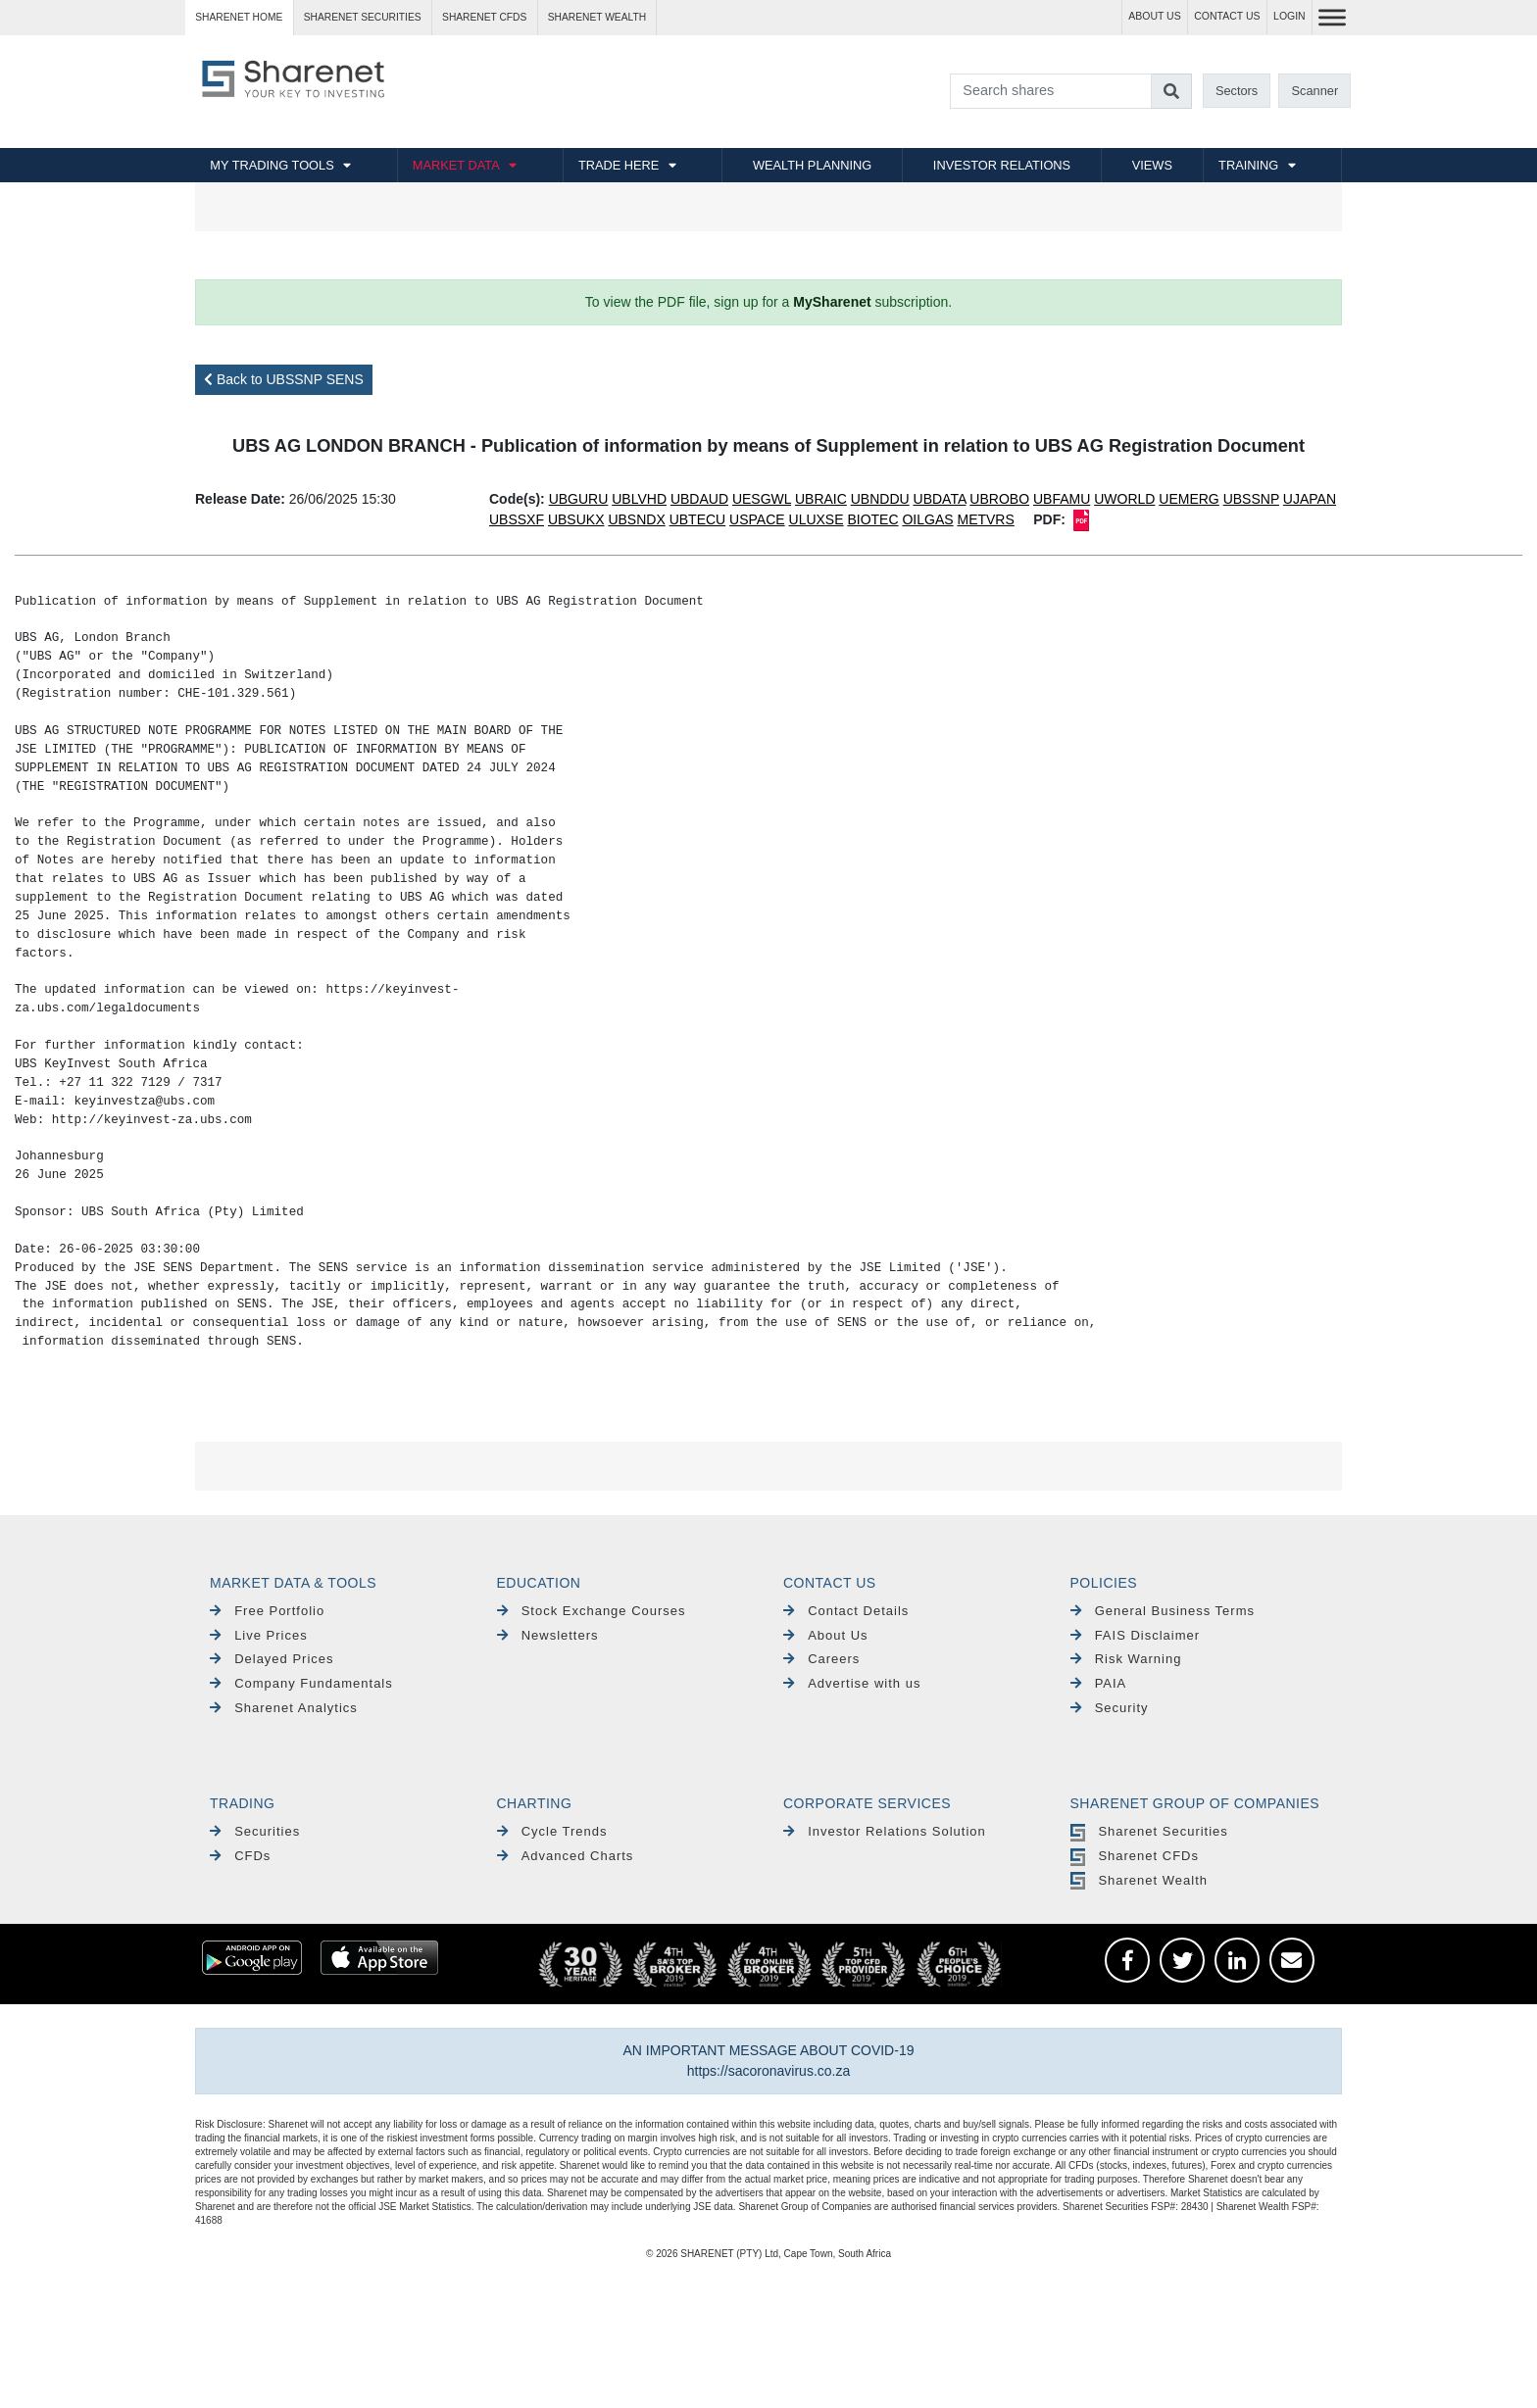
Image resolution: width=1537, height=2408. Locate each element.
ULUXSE (816, 519)
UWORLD (1124, 499)
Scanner (1315, 90)
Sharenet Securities (1149, 1831)
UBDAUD (699, 499)
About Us (825, 1635)
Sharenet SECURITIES (362, 17)
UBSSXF (516, 519)
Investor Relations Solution (884, 1831)
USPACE (757, 519)
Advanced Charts (565, 1855)
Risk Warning (1126, 1658)
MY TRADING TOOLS (271, 165)
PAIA (1098, 1683)
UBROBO (999, 499)
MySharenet (831, 302)
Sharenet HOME (238, 17)
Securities (255, 1831)
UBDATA (940, 499)
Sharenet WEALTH (597, 17)
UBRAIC (821, 499)
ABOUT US (1154, 16)
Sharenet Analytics (284, 1707)
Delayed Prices (272, 1658)
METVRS (985, 519)
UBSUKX (576, 519)
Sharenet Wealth (1139, 1880)
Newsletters (548, 1635)
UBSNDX (636, 519)
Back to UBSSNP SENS (284, 379)
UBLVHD (639, 499)
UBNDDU (880, 499)
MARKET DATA (456, 165)
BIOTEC (872, 519)
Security (1109, 1707)
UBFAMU (1061, 499)
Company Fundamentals (301, 1683)
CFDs (240, 1855)
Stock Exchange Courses (591, 1610)
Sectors (1236, 90)
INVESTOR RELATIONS (1001, 165)
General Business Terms (1163, 1610)
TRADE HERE (618, 165)
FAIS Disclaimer (1135, 1635)
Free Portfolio (267, 1610)
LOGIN (1289, 16)
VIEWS (1152, 165)
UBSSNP (1251, 499)
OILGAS (927, 519)
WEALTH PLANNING (812, 165)
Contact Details (846, 1610)
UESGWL (761, 499)
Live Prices (259, 1635)
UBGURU (579, 499)
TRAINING (1248, 165)
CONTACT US (1227, 16)
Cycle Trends (552, 1831)
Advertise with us (851, 1683)
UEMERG (1188, 499)
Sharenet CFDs (484, 17)
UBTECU (697, 519)
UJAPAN (1309, 499)
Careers (821, 1658)
